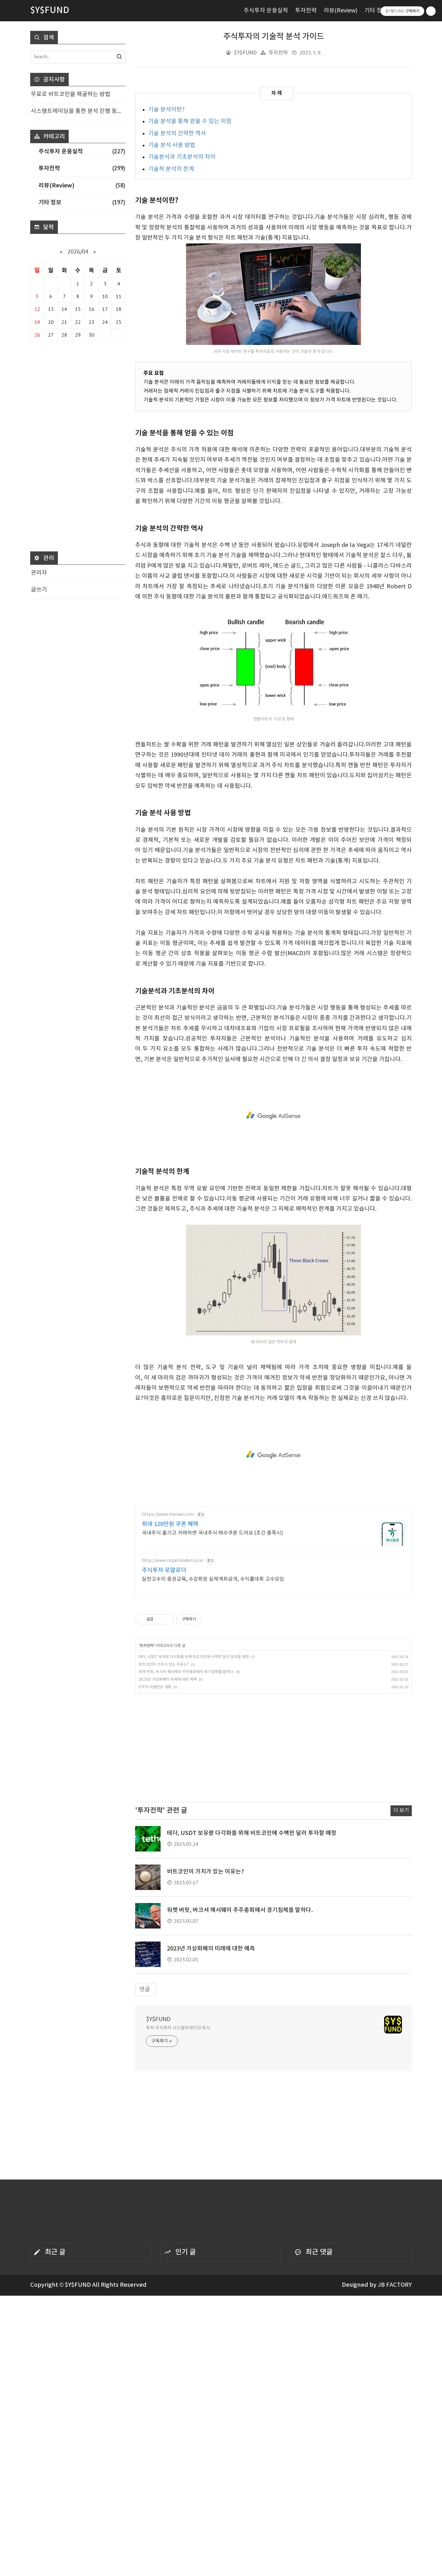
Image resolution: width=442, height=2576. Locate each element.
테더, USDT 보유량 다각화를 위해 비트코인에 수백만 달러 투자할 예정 (194, 1657)
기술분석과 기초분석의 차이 (182, 157)
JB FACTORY (395, 2285)
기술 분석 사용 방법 (171, 145)
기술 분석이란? (166, 109)
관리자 (39, 573)
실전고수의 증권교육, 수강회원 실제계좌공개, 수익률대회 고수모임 (213, 1579)
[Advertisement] (273, 1115)
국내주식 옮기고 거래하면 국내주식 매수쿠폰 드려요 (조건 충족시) (212, 1533)
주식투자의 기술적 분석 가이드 (273, 36)
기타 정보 (375, 10)
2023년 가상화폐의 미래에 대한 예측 (168, 1679)
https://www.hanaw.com (168, 1514)
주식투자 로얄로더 (164, 1570)
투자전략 (306, 10)
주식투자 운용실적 (266, 10)
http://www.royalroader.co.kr (173, 1560)
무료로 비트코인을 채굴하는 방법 (70, 94)
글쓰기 (39, 589)
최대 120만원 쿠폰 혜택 (170, 1524)
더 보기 (401, 1811)
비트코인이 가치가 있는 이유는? (164, 1664)
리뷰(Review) (340, 10)
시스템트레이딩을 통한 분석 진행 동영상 (78, 111)
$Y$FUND (158, 2019)
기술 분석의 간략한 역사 (177, 133)
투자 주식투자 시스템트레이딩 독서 (178, 2028)
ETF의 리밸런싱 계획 (155, 1687)
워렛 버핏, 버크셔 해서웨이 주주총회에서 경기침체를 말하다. (186, 1672)
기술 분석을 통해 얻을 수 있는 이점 (189, 121)
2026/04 (77, 251)
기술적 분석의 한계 (171, 169)
